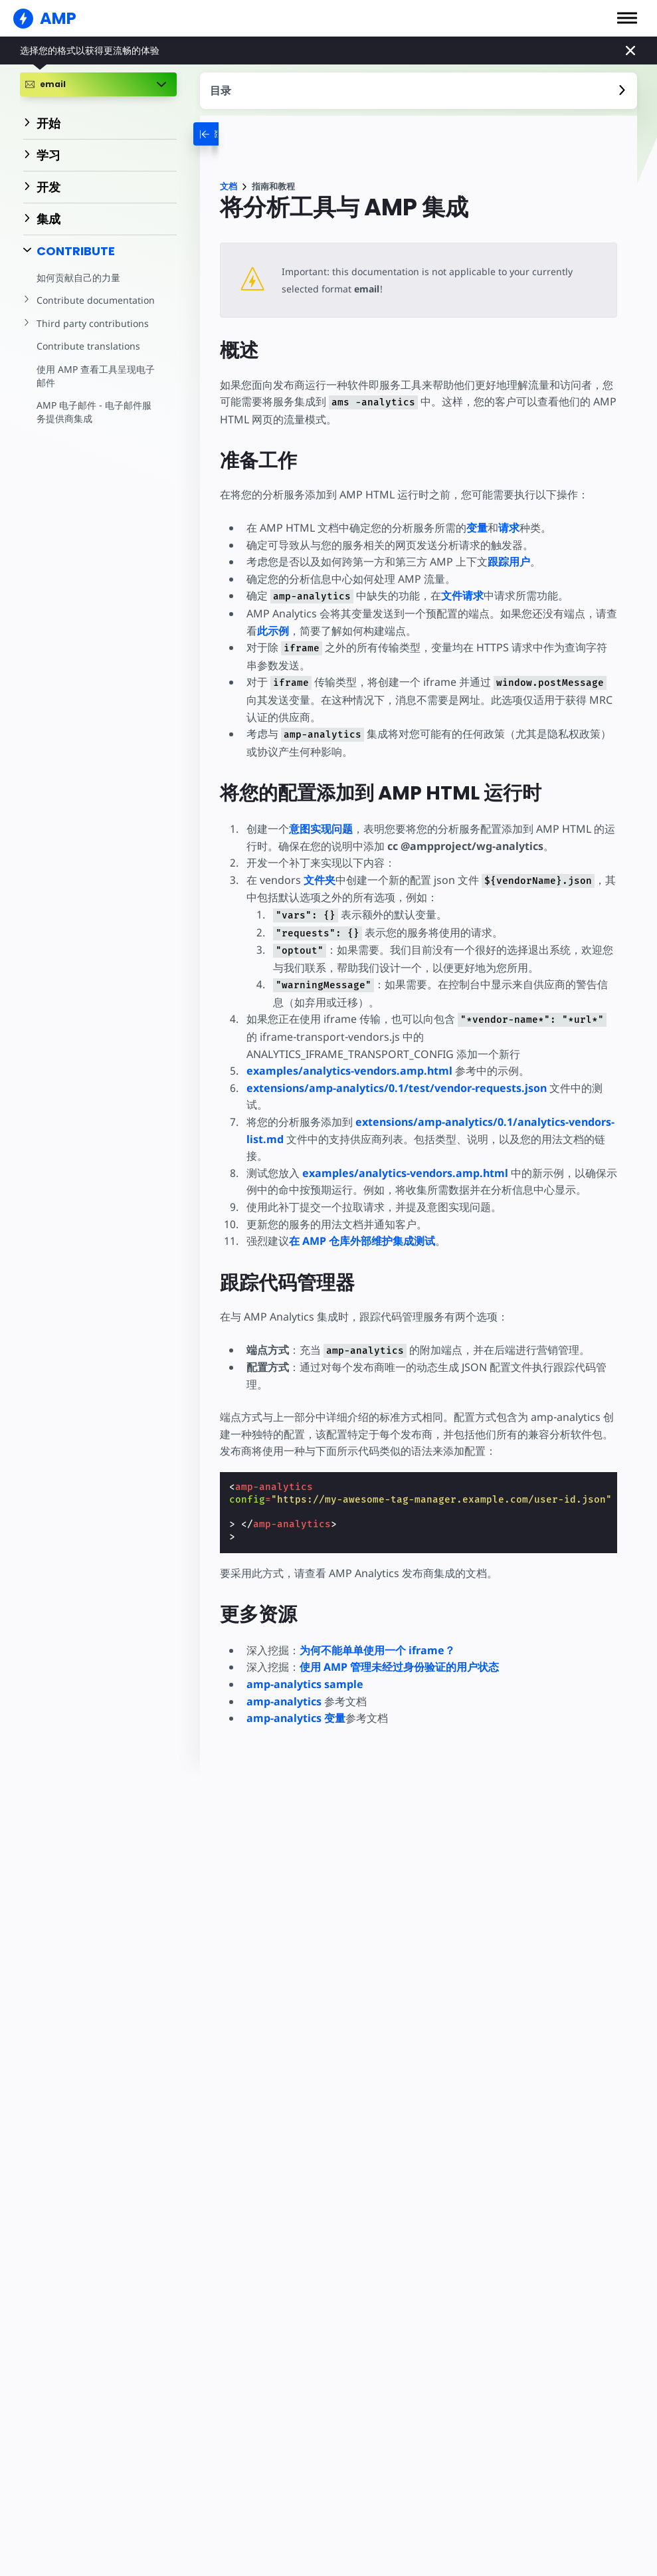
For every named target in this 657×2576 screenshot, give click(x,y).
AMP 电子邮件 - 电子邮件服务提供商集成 (98, 412)
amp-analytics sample (304, 1684)
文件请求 (459, 595)
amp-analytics (284, 1701)
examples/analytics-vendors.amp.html (349, 1070)
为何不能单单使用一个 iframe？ (377, 1650)
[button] (627, 18)
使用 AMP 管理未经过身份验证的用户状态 (399, 1667)
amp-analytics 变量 (295, 1718)
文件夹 (319, 880)
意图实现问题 (321, 828)
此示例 (273, 630)
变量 (477, 527)
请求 (508, 527)
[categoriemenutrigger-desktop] (223, 134)
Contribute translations (87, 346)
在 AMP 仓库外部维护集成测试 (362, 1241)
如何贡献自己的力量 (78, 277)
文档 (228, 186)
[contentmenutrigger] (418, 90)
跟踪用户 (509, 561)
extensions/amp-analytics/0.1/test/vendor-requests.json (397, 1088)
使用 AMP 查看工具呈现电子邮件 (95, 376)
